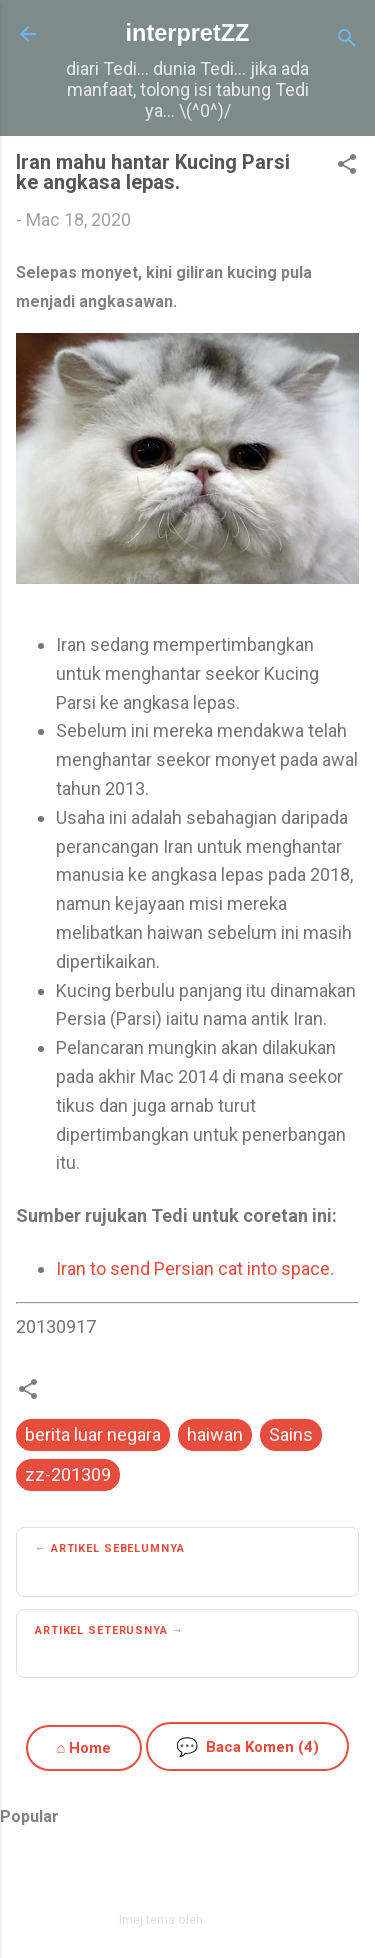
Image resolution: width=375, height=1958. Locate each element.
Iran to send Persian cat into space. (195, 1268)
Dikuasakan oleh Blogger (187, 1876)
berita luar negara (93, 1434)
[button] (347, 167)
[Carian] (347, 40)
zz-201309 (68, 1474)
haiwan (215, 1434)
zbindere (231, 1919)
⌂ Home (83, 1748)
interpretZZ (188, 33)
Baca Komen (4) (247, 1746)
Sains (291, 1434)
